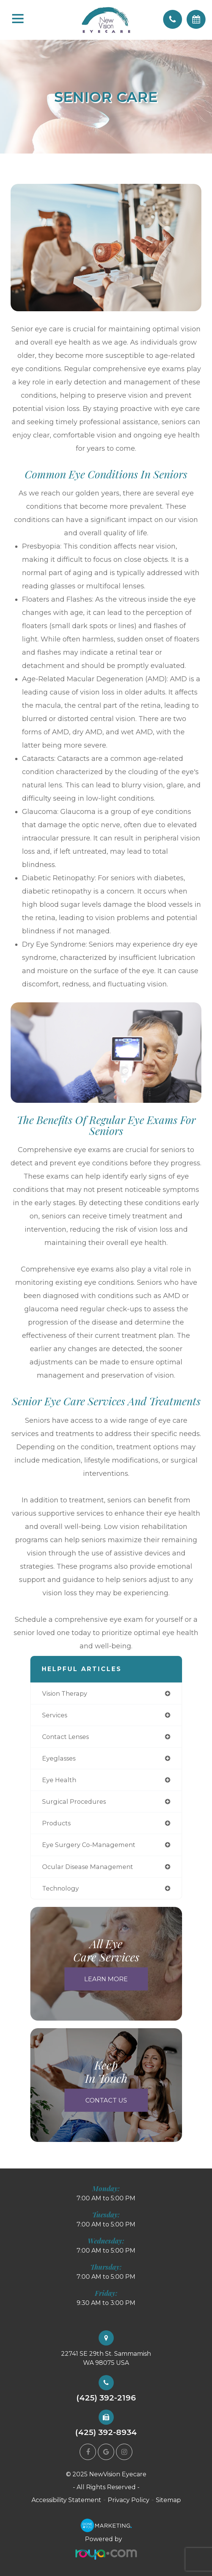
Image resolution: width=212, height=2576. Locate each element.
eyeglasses (58, 1758)
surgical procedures (74, 1801)
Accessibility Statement (66, 2500)
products (56, 1823)
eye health (59, 1780)
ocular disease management (87, 1866)
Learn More (106, 1978)
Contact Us (106, 2100)
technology (60, 1888)
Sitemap (168, 2500)
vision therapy (64, 1693)
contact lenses (65, 1736)
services (54, 1715)
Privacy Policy (128, 2500)
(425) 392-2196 (106, 2398)
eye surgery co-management (88, 1845)
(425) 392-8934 (106, 2432)
